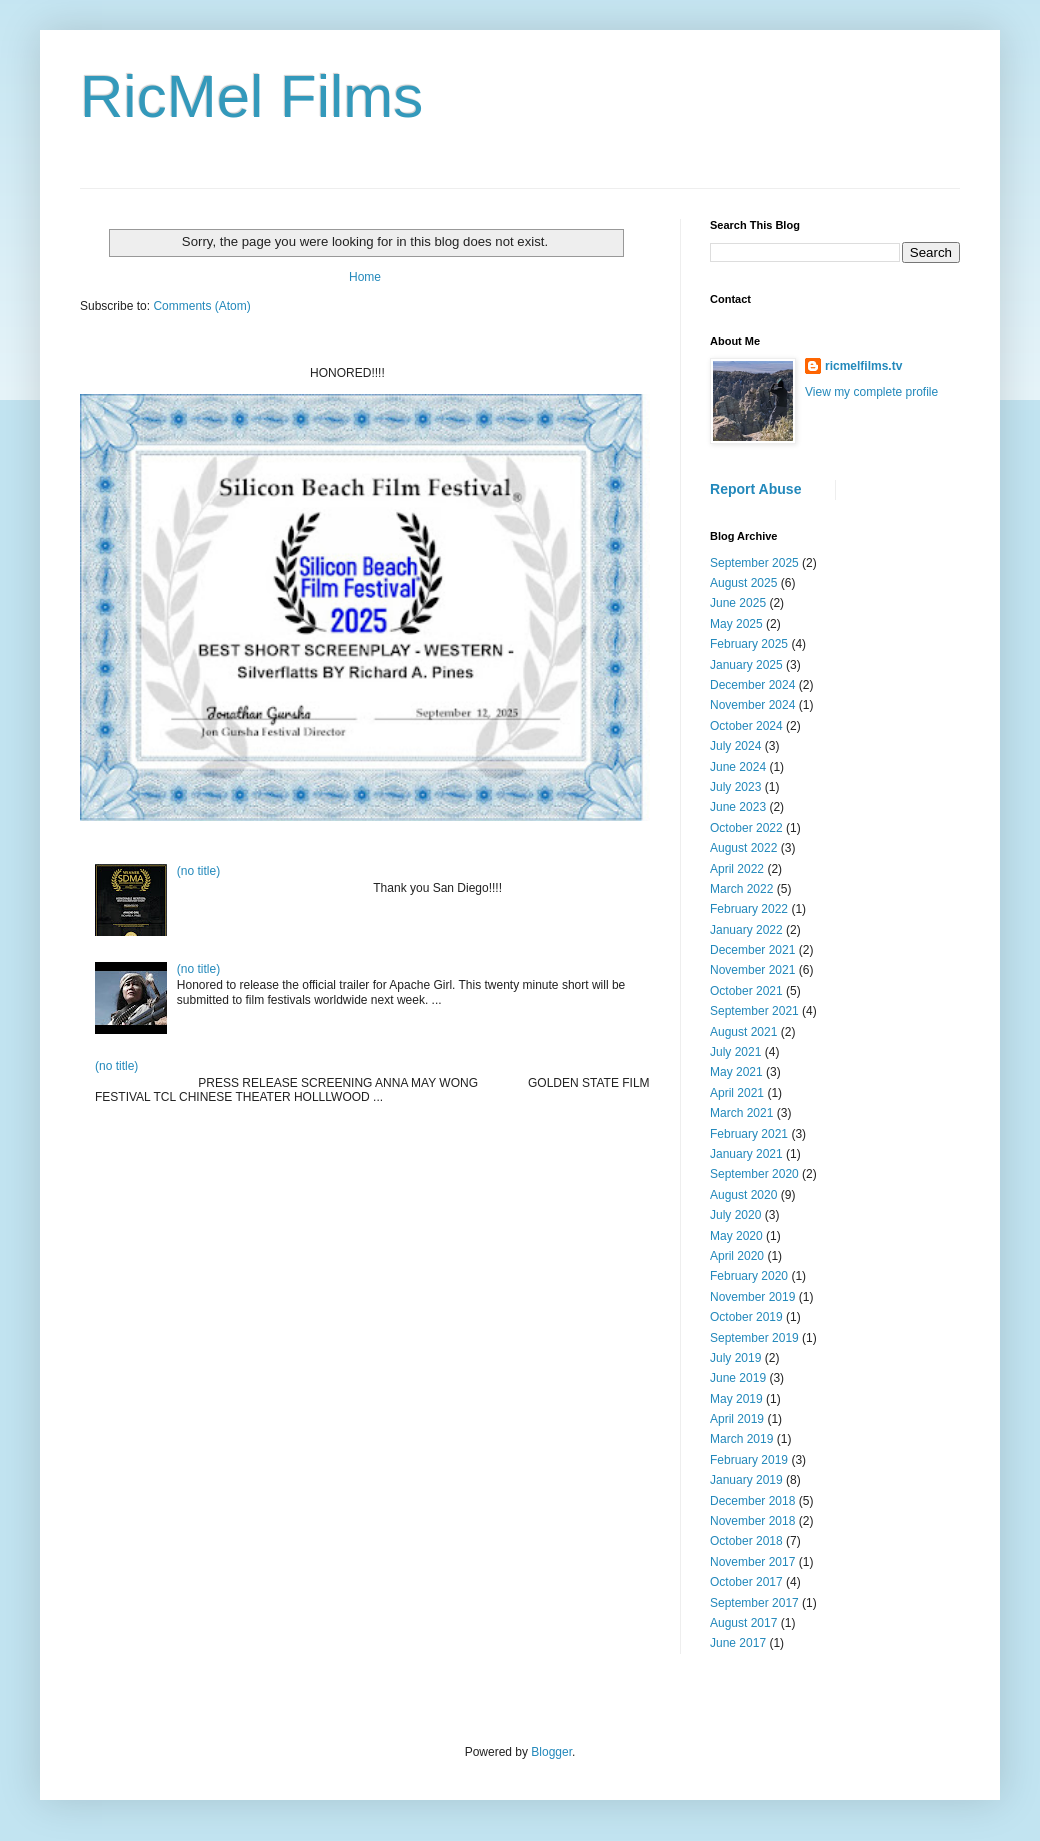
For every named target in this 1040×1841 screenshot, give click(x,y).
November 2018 (752, 1521)
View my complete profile (871, 392)
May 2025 (736, 624)
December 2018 (752, 1501)
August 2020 (743, 1195)
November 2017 (752, 1562)
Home (365, 277)
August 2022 (743, 848)
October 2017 (746, 1582)
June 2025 (738, 603)
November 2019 (752, 1297)
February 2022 (749, 909)
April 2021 (737, 1093)
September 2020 (754, 1174)
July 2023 (735, 787)
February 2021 (749, 1134)
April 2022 (737, 869)
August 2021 (743, 1032)
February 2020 (749, 1276)
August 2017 (743, 1623)
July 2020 (735, 1215)
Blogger (551, 1752)
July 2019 (735, 1358)
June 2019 (738, 1378)
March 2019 (741, 1439)
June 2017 (738, 1643)
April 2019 (737, 1419)
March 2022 (741, 889)
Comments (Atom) (201, 306)
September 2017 (754, 1603)
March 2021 (741, 1113)
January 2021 (746, 1154)
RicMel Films (251, 96)
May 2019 (736, 1399)
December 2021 (752, 950)
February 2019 (749, 1460)
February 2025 (749, 644)
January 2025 (746, 665)
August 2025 (743, 583)
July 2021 (735, 1052)
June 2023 (738, 807)
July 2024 (735, 746)
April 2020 (737, 1256)
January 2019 (746, 1480)
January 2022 (746, 930)
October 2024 (746, 726)
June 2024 (738, 767)
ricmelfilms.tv (863, 366)
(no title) (198, 871)
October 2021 (746, 991)
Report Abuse (755, 489)
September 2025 (754, 563)
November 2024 (752, 705)
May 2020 (736, 1236)
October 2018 (746, 1541)
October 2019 (746, 1317)
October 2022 (746, 828)
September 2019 (754, 1338)
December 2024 (752, 685)
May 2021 (736, 1072)
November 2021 (752, 970)
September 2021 (754, 1011)
